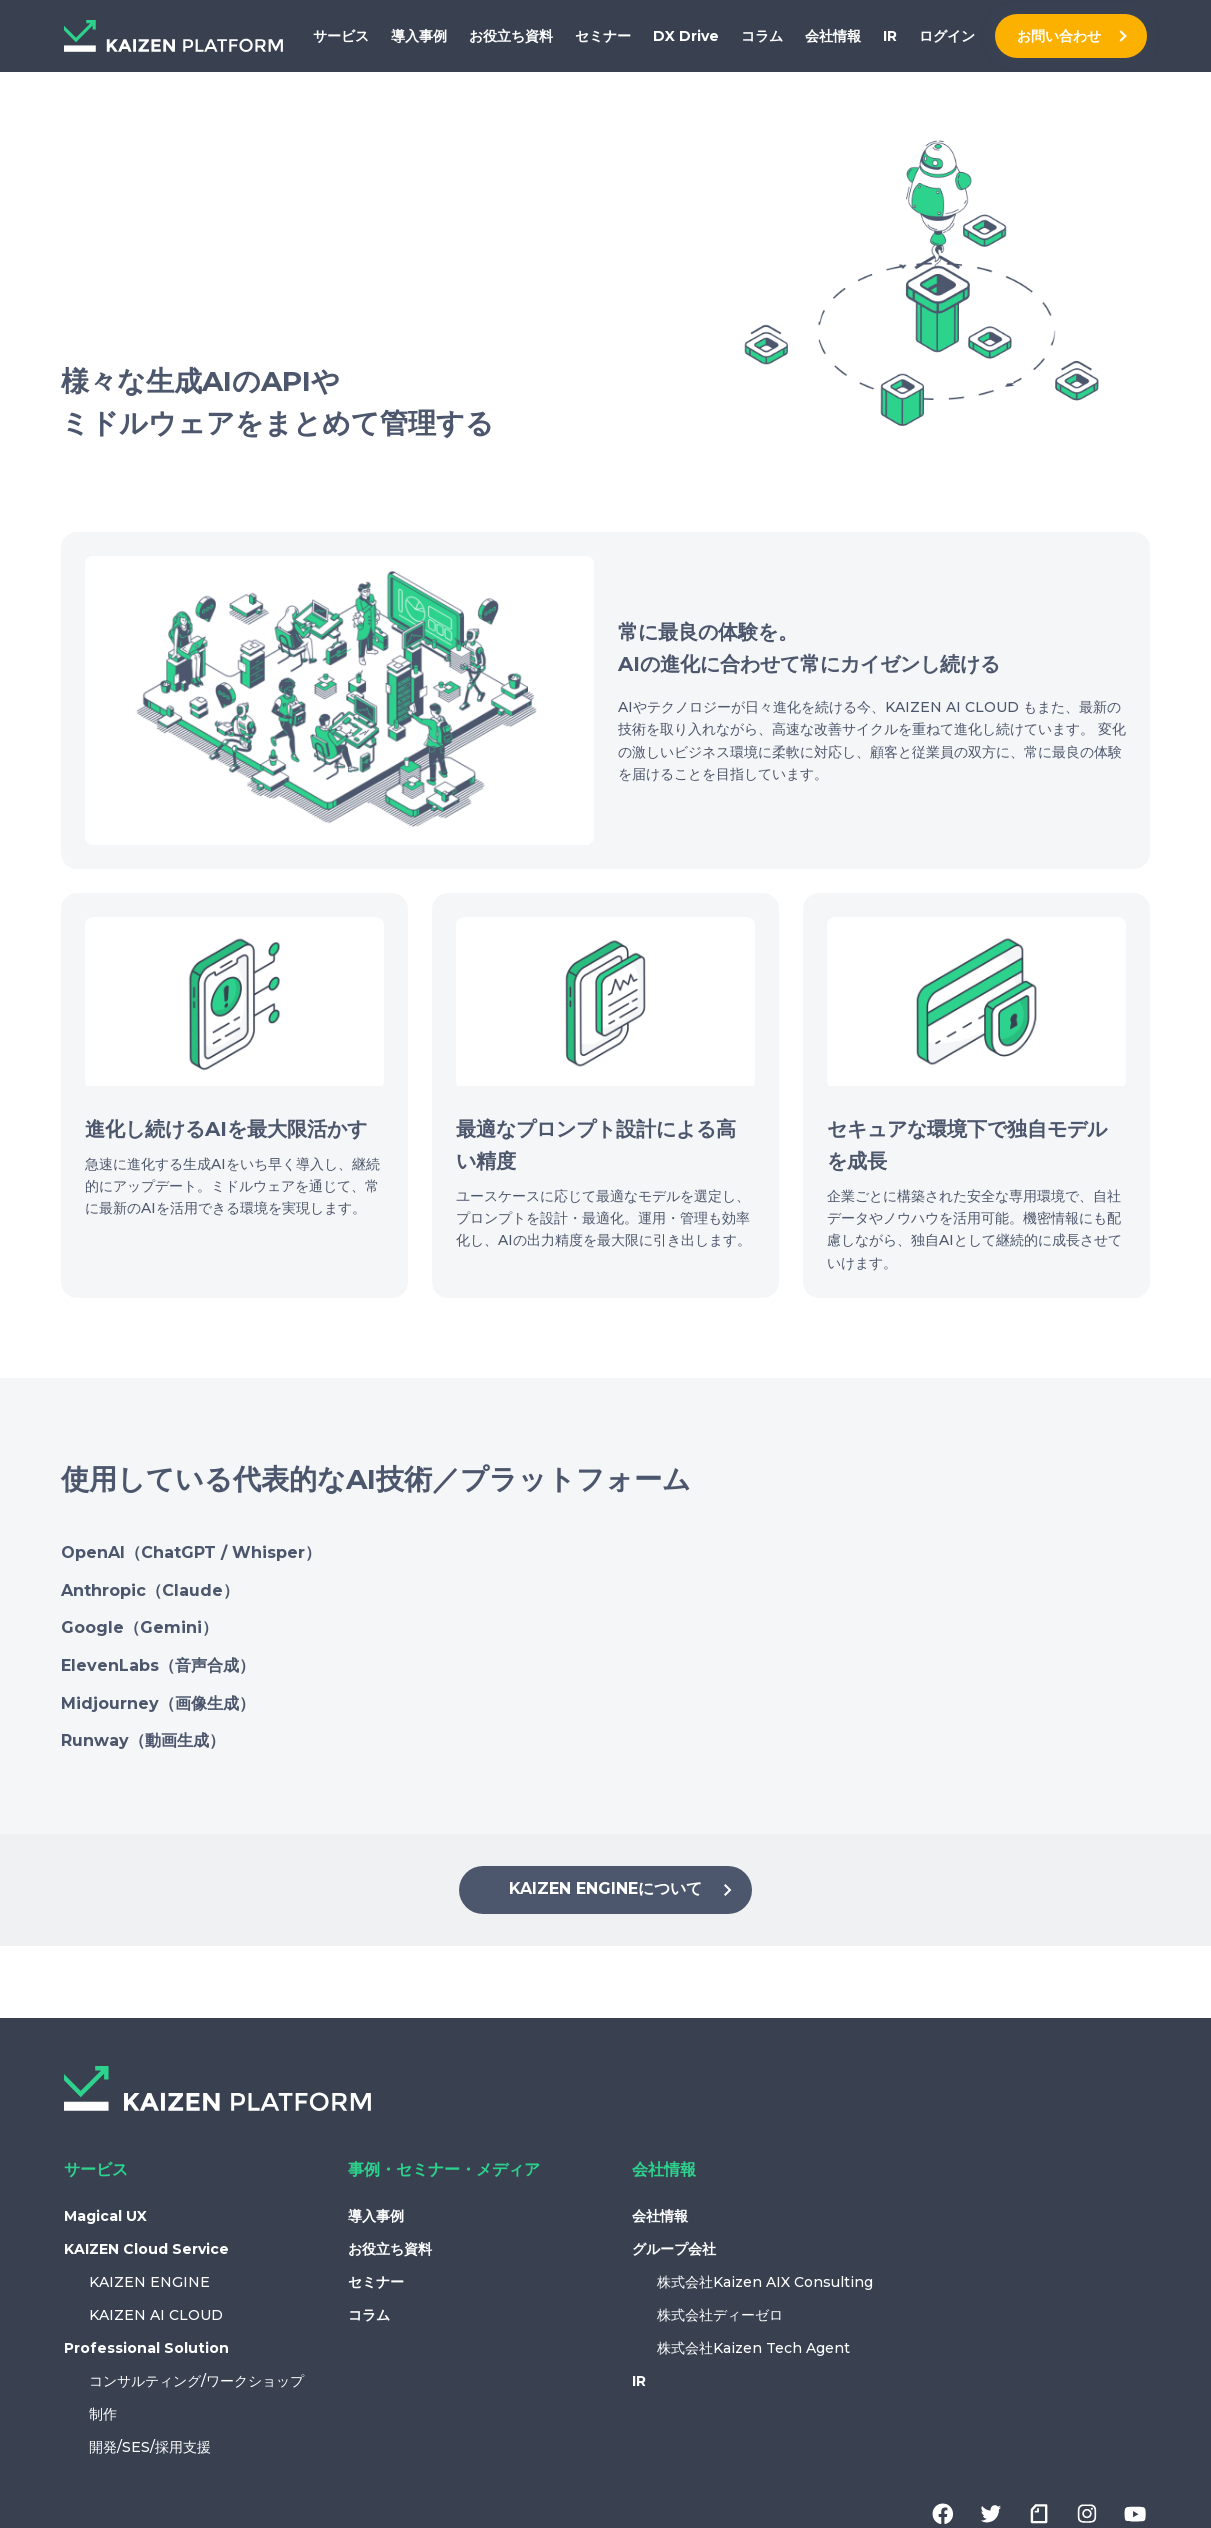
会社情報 (833, 36)
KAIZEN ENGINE (149, 2282)
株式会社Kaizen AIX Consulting (765, 2282)
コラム (762, 36)
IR (890, 36)
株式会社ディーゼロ (720, 2315)
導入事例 (419, 36)
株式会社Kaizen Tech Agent (753, 2348)
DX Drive (686, 36)
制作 (103, 2414)
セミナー (603, 36)
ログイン (947, 36)
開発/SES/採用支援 (150, 2447)
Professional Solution (146, 2348)
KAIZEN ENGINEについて (624, 1890)
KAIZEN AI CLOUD (156, 2315)
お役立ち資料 (511, 36)
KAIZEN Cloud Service (146, 2249)
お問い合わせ (1059, 36)
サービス (341, 36)
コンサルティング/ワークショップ (196, 2381)
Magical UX (105, 2216)
